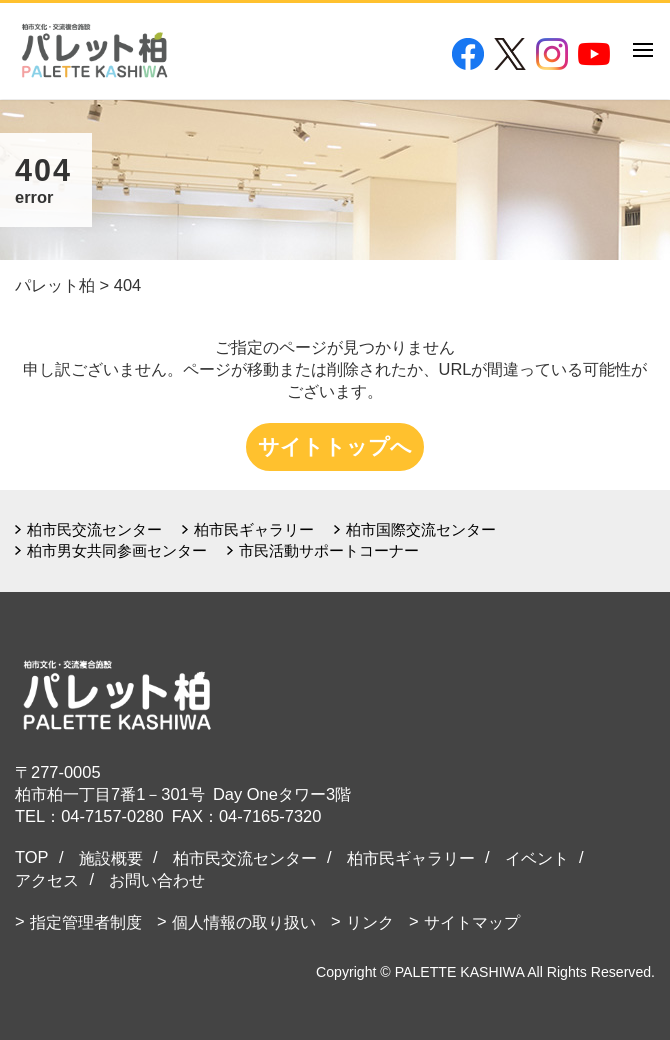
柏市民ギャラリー (254, 529)
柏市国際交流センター (421, 529)
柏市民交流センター (94, 529)
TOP (32, 857)
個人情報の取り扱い (244, 922)
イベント (537, 858)
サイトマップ (472, 922)
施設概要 (111, 858)
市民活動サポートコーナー (329, 550)
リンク (370, 922)
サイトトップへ (335, 446)
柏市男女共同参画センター (117, 550)
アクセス (47, 880)
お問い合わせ (157, 880)
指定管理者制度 (86, 922)
